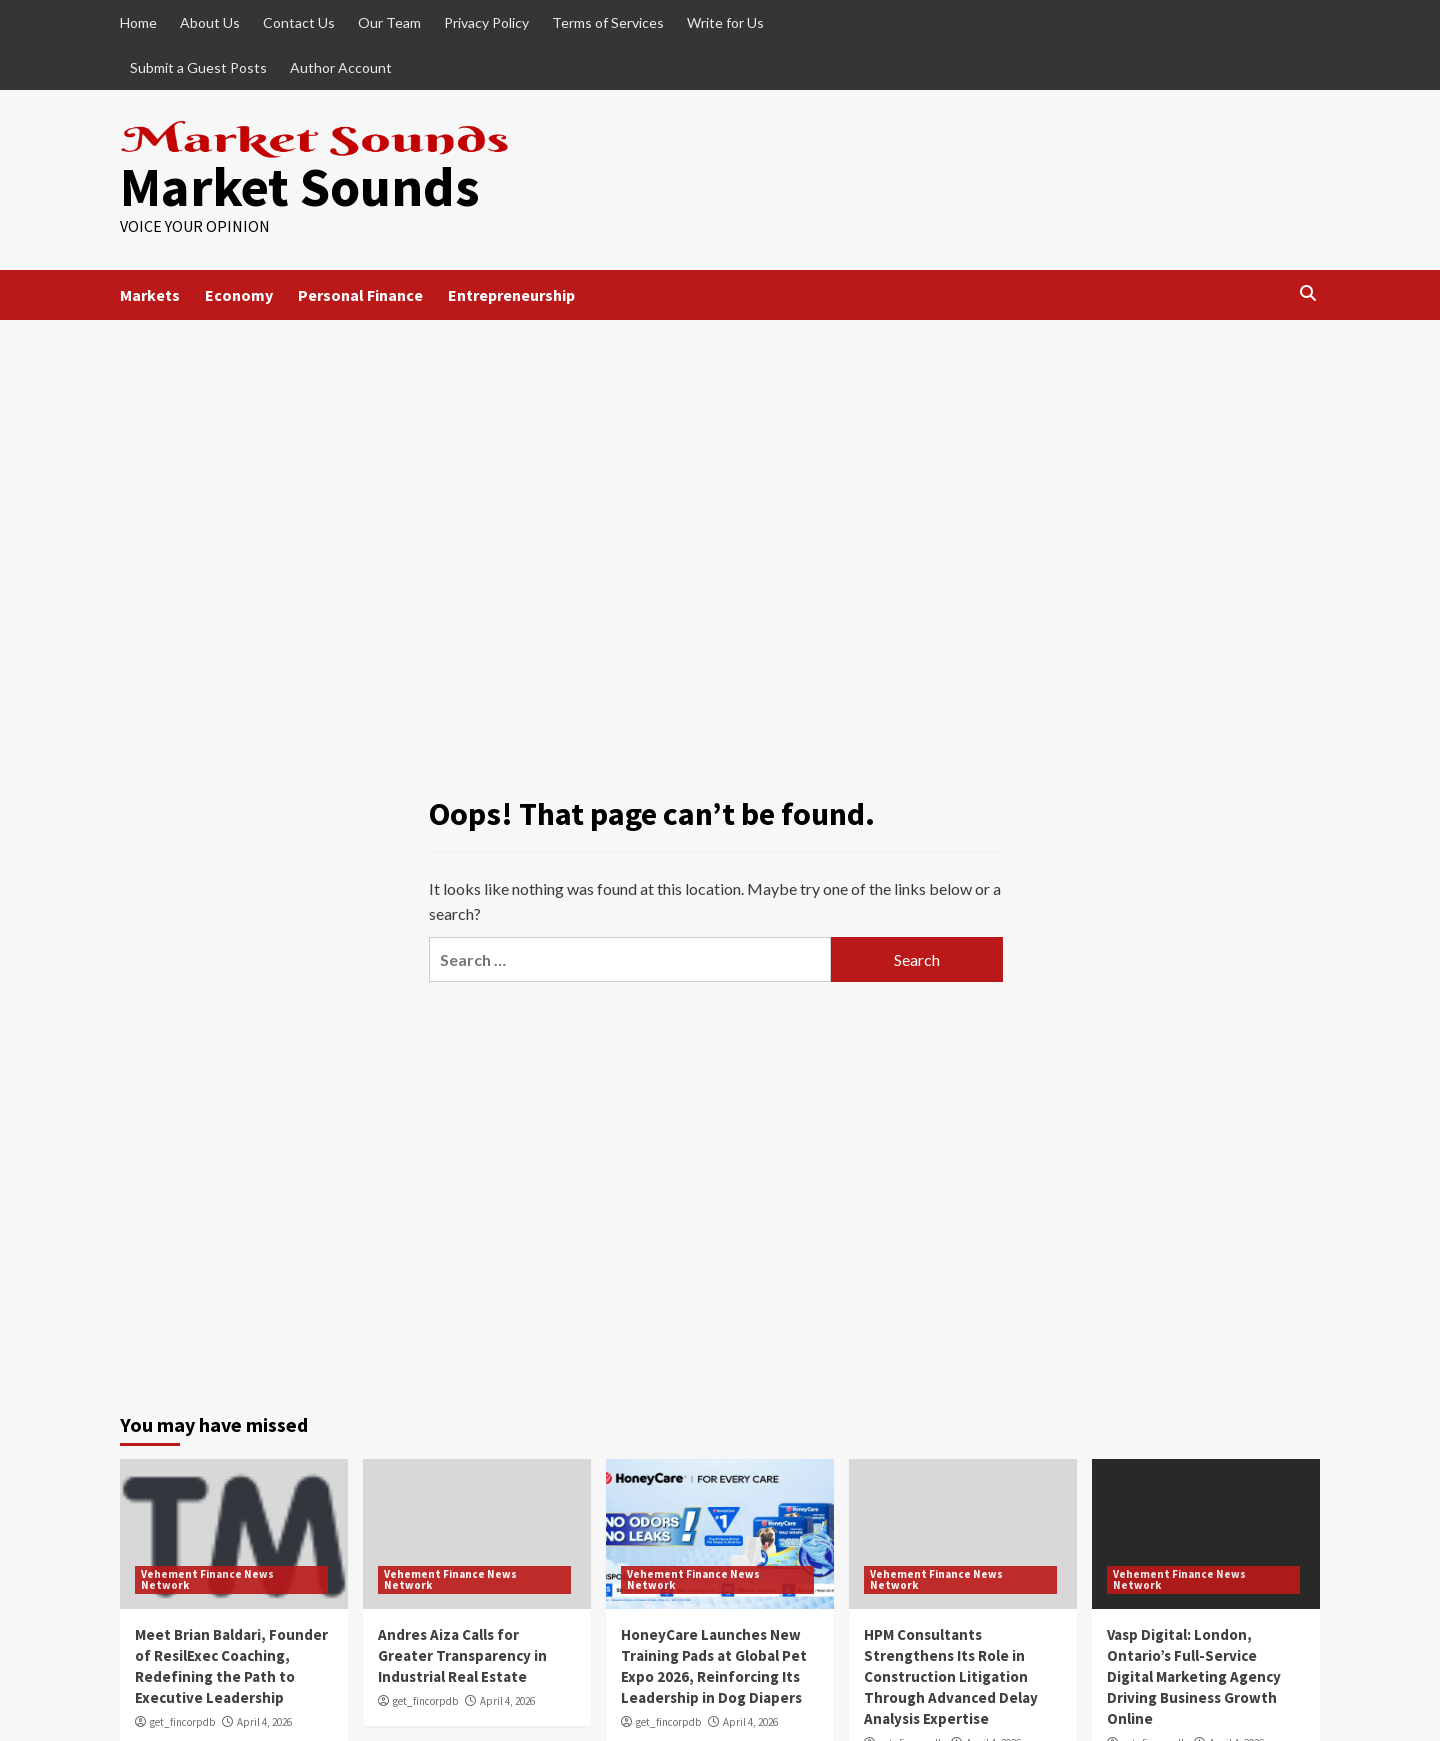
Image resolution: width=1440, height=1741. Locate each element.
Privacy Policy (486, 22)
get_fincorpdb (182, 1722)
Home (138, 22)
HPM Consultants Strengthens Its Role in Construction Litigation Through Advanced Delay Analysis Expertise (951, 1676)
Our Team (389, 22)
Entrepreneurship (511, 295)
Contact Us (299, 22)
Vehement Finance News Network (207, 1579)
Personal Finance (360, 295)
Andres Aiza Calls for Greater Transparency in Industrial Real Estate (462, 1655)
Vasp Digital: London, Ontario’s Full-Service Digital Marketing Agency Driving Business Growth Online (1194, 1676)
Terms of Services (608, 22)
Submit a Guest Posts (198, 67)
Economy (239, 295)
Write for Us (725, 22)
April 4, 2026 (264, 1722)
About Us (210, 22)
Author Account (341, 67)
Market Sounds (300, 186)
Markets (150, 295)
